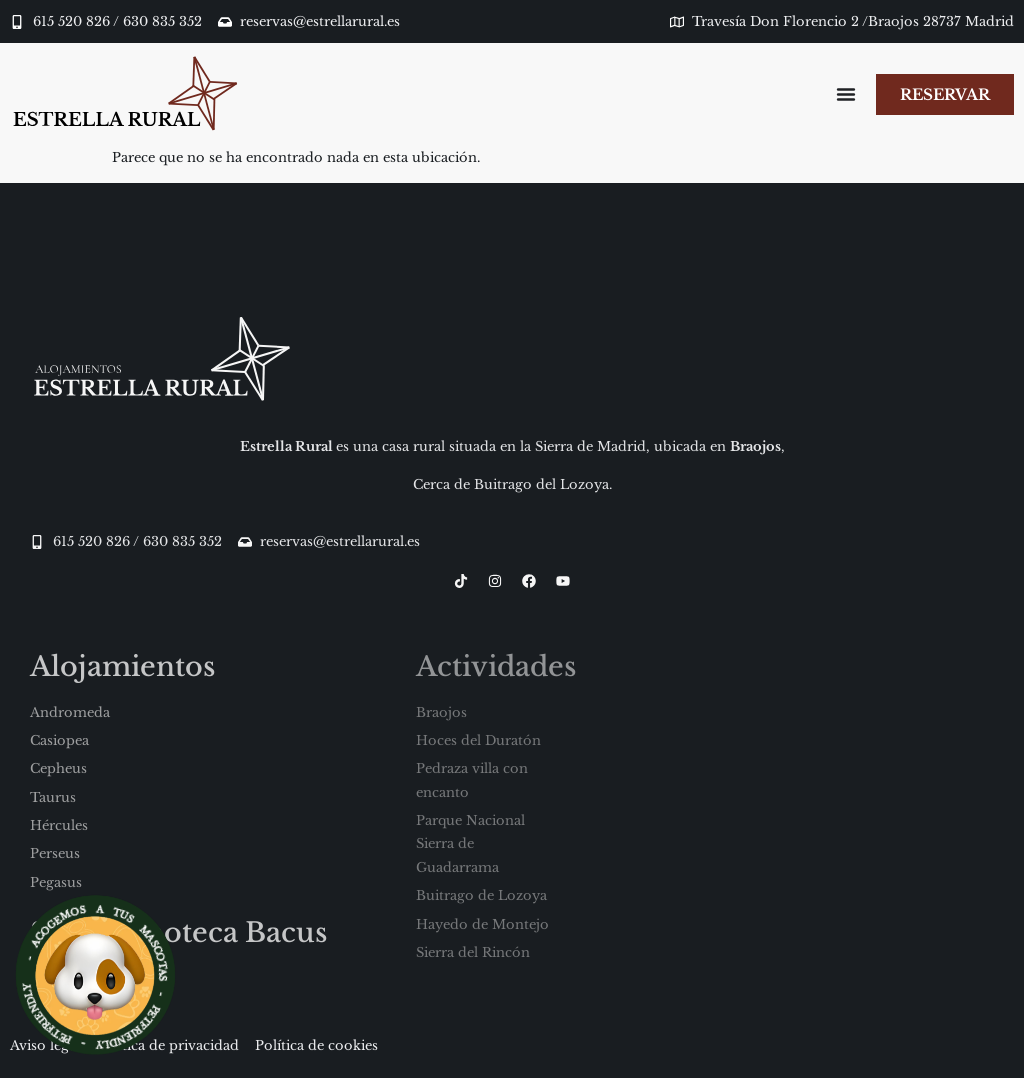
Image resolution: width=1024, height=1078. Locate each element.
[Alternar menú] (844, 94)
